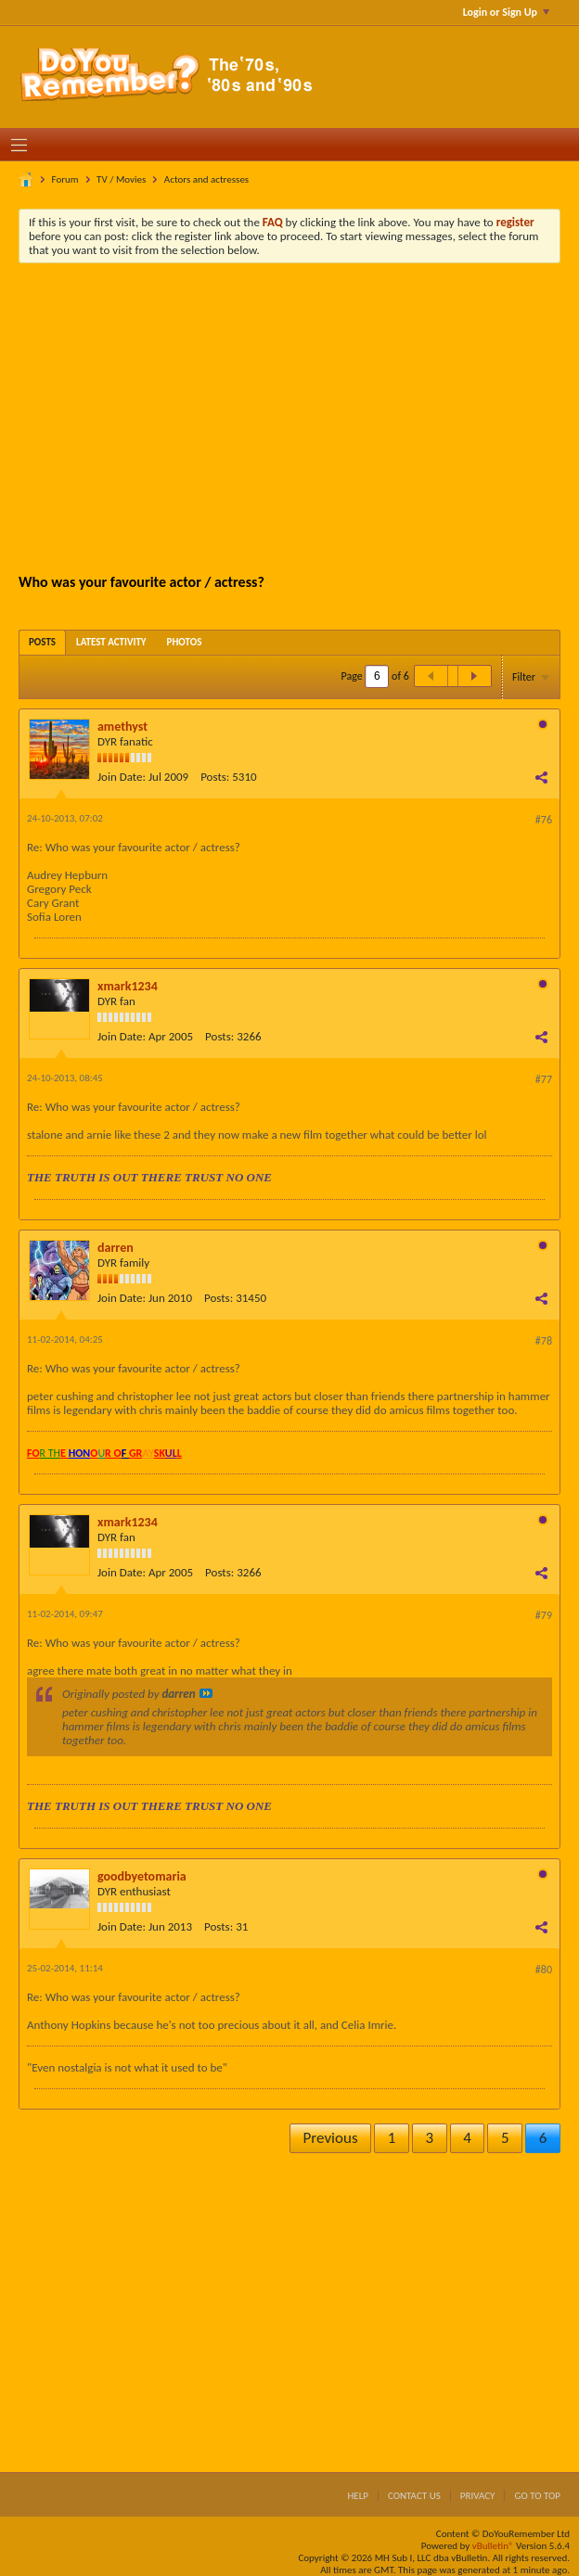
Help (357, 2496)
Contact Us (414, 2496)
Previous (330, 2138)
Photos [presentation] (184, 642)
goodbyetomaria (142, 1876)
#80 (543, 1969)
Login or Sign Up (506, 12)
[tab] (42, 642)
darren (115, 1248)
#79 (543, 1615)
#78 (543, 1340)
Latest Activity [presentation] (111, 642)
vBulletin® (493, 2546)
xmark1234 (127, 986)
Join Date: (121, 777)
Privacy (477, 2496)
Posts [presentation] (42, 642)
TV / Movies (121, 179)
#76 (543, 819)
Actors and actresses (206, 179)
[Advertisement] (303, 416)
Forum (65, 179)
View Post (205, 1693)
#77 (543, 1079)
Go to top (537, 2496)
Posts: (214, 777)
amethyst (122, 726)
